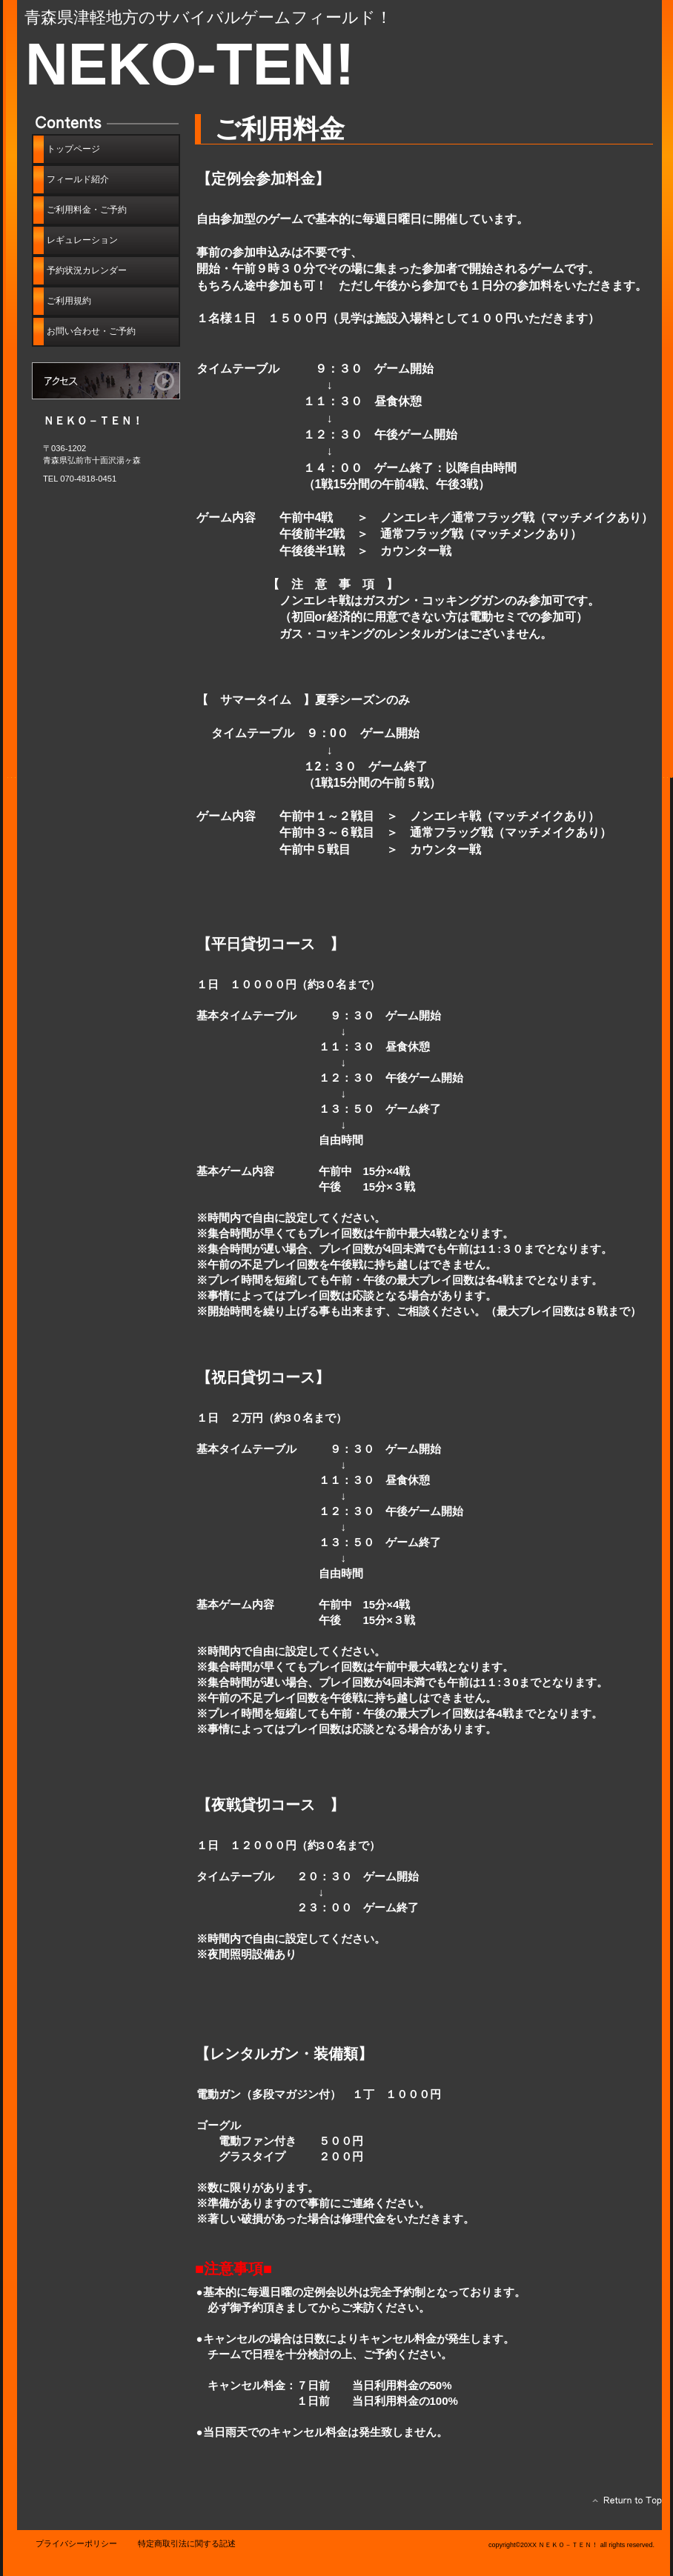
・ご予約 (91, 331)
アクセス (106, 380)
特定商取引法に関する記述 (187, 2543)
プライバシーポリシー (76, 2543)
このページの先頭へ (623, 2504)
